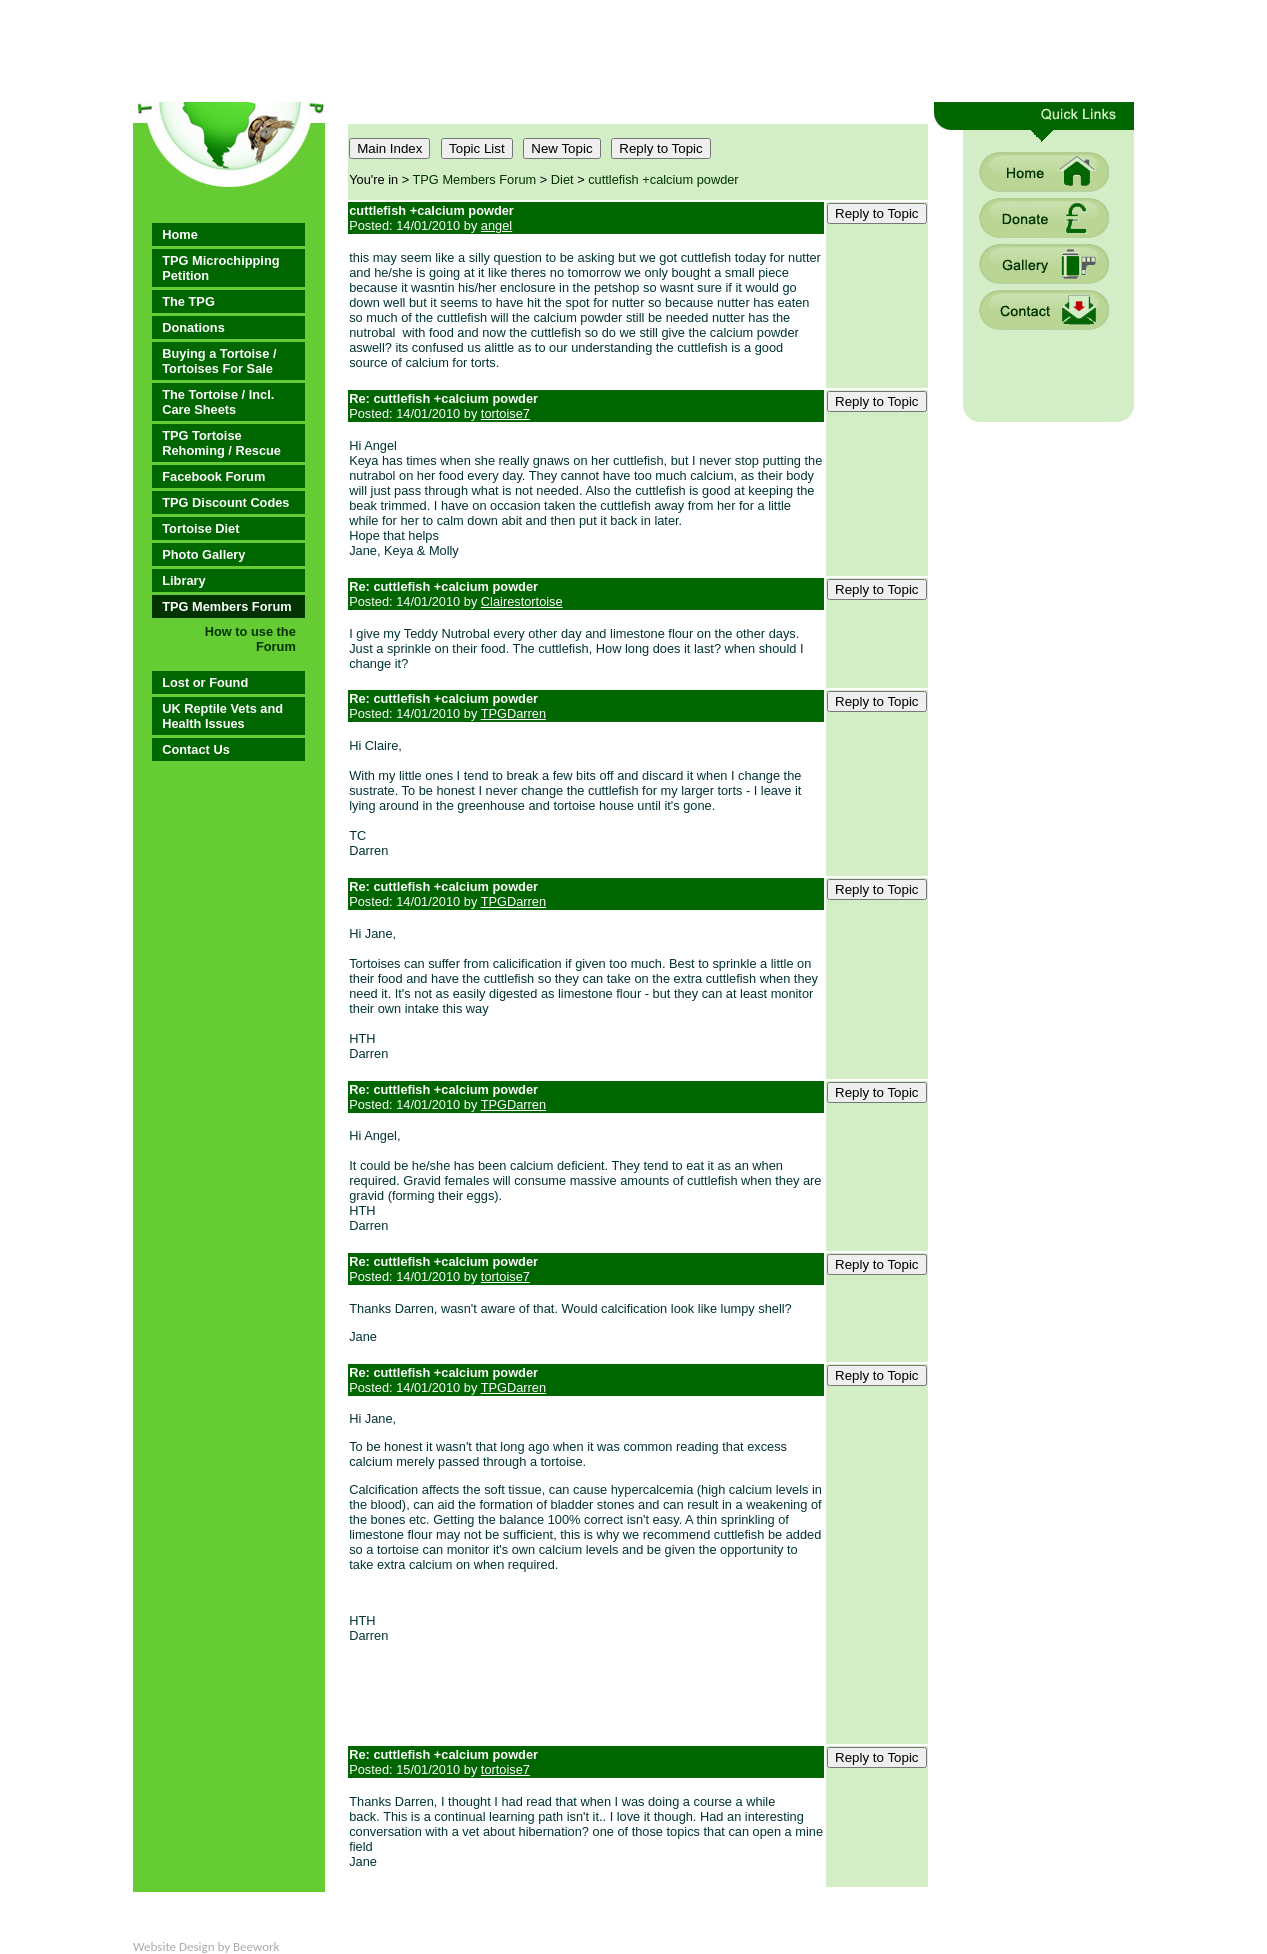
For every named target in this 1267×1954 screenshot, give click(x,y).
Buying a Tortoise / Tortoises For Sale (219, 361)
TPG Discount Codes (225, 502)
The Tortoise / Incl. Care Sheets (218, 402)
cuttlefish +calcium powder (663, 179)
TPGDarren (513, 713)
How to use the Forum (250, 639)
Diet (562, 179)
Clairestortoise (522, 601)
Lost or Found (205, 682)
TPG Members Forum (226, 606)
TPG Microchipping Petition (220, 268)
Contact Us (196, 749)
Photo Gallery (203, 554)
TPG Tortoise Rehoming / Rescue (221, 443)
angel (496, 225)
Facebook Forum (213, 476)
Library (183, 580)
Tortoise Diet (200, 528)
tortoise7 (505, 413)
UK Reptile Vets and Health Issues (222, 716)
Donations (193, 327)
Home (180, 234)
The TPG (188, 301)
